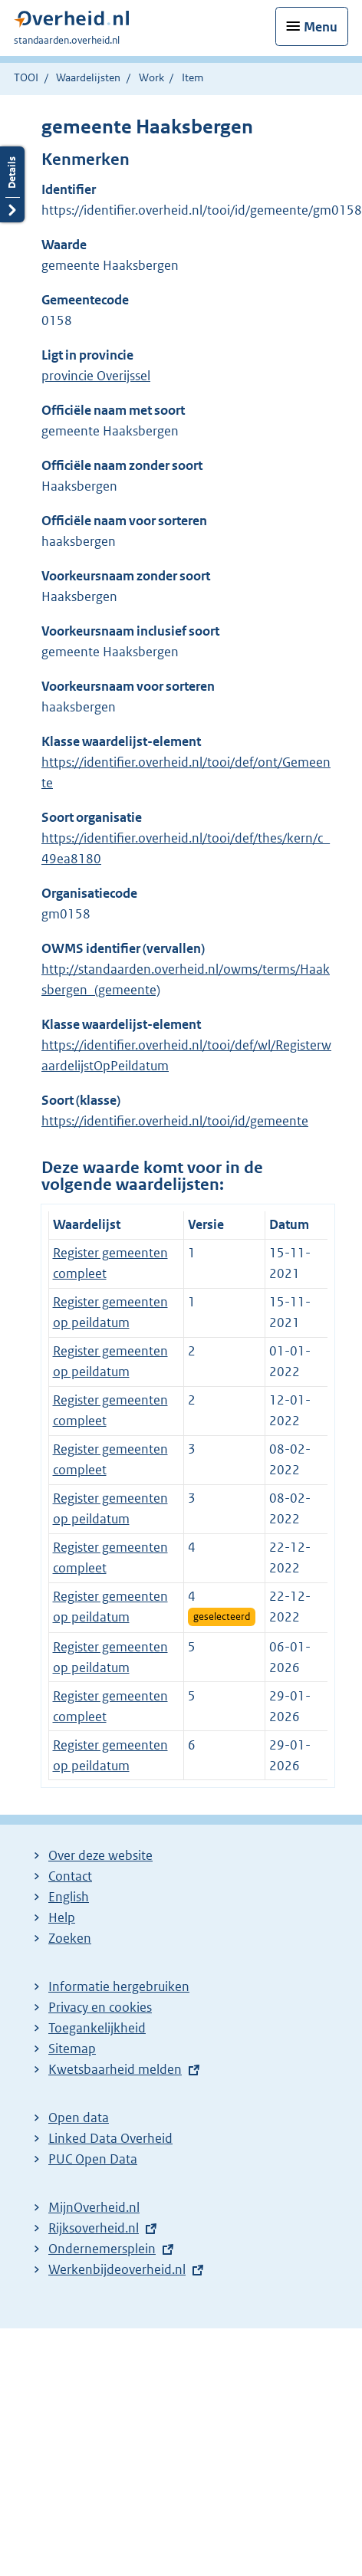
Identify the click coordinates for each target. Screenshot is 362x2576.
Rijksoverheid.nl (93, 2228)
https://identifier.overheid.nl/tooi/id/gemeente (174, 1120)
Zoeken (69, 1938)
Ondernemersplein (102, 2248)
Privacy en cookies (100, 2007)
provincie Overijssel (95, 375)
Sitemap (72, 2048)
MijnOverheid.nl (94, 2207)
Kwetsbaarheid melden (115, 2069)
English (68, 1896)
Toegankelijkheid (97, 2027)
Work (151, 77)
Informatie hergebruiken (118, 1986)
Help (61, 1917)
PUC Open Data (92, 2158)
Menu (320, 26)
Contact (70, 1876)
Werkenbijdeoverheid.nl (117, 2269)
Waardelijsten (88, 77)
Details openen (12, 184)
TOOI (26, 77)
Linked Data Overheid (110, 2138)
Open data (78, 2117)
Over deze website (100, 1855)
